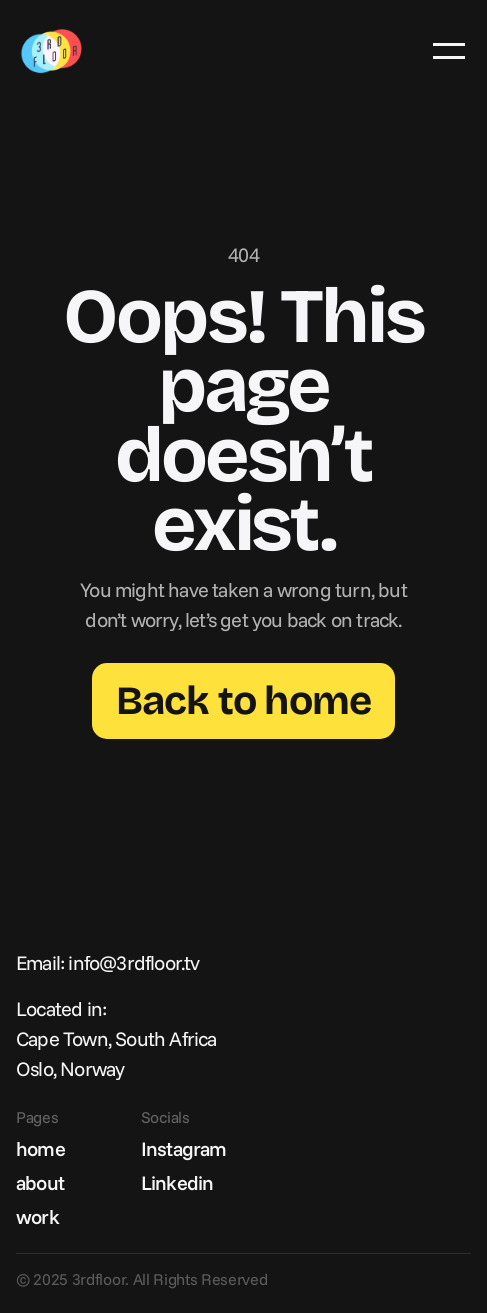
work (37, 1216)
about (40, 1182)
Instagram (184, 1148)
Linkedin (177, 1182)
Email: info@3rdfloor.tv (108, 962)
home (40, 1148)
